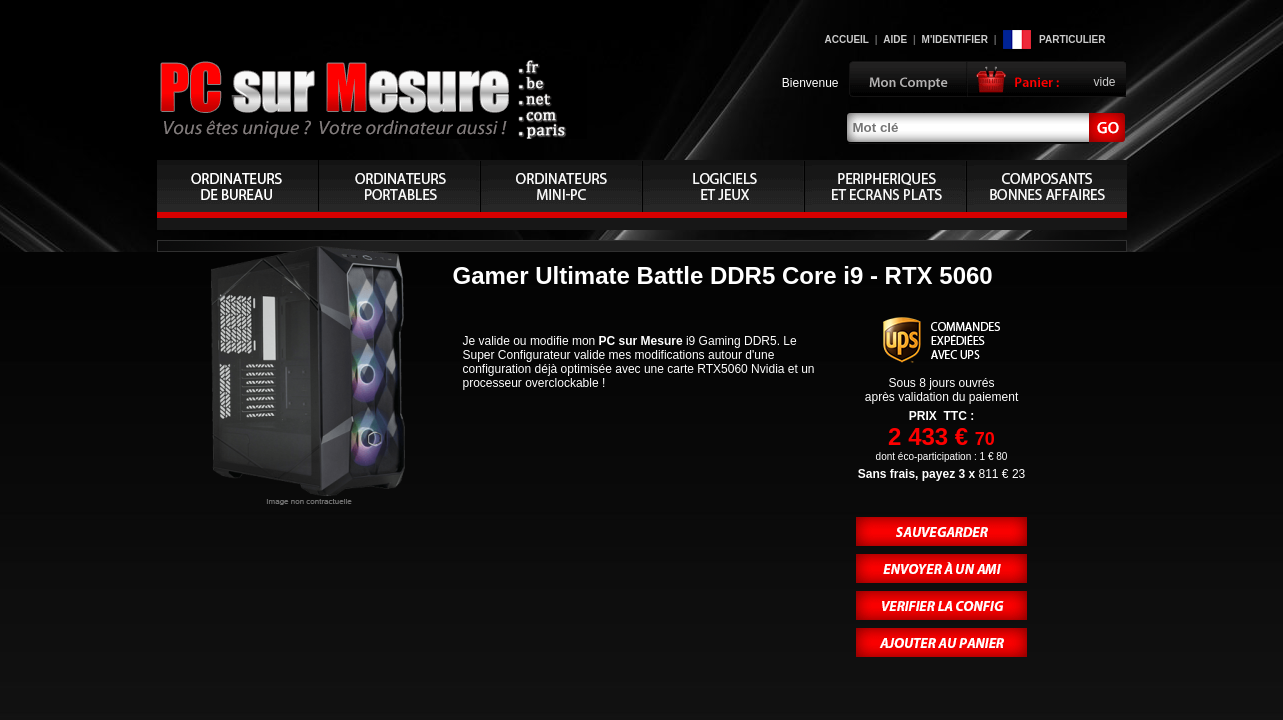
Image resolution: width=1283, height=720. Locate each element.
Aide (895, 39)
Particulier (1072, 39)
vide (1104, 82)
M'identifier (955, 39)
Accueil (847, 39)
